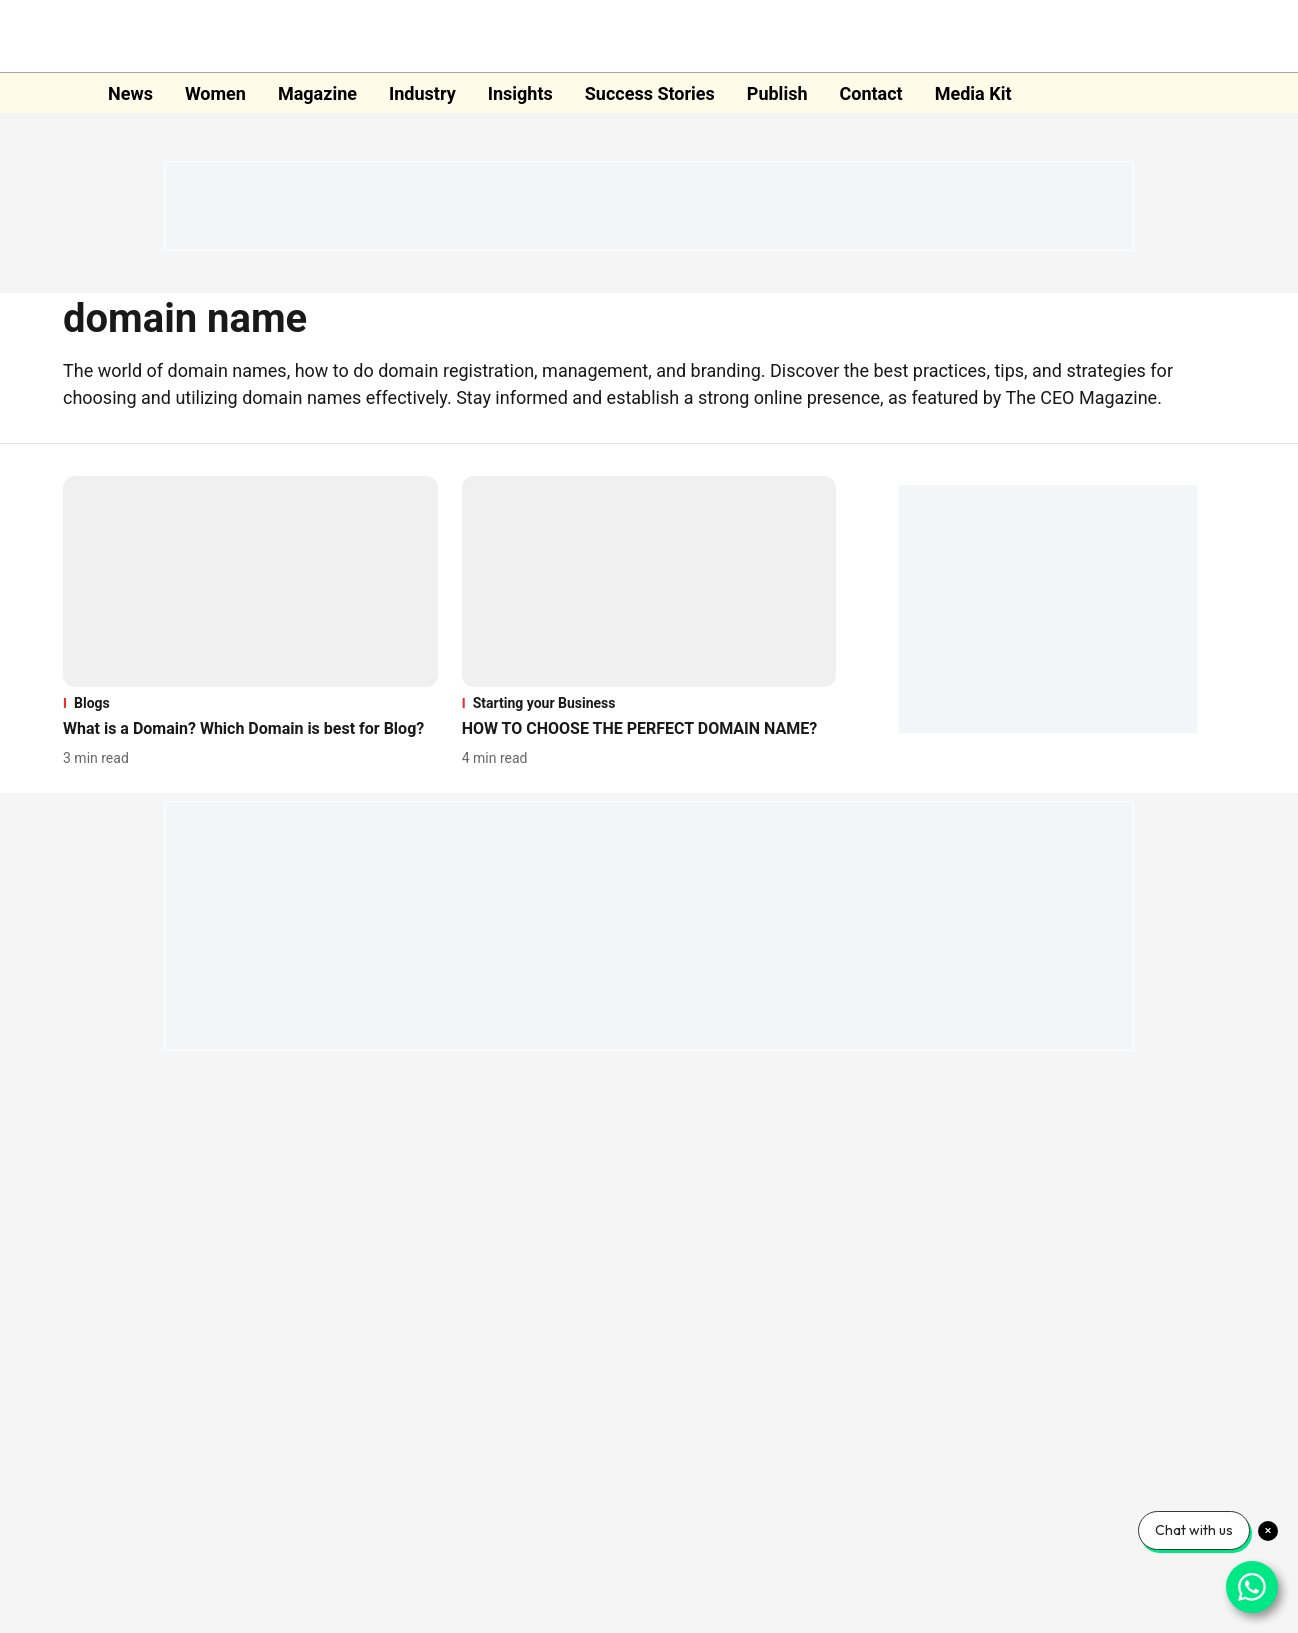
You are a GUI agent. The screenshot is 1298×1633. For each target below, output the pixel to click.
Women (215, 93)
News (130, 93)
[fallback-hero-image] (250, 581)
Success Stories (650, 93)
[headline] (250, 729)
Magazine (317, 93)
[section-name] (250, 703)
